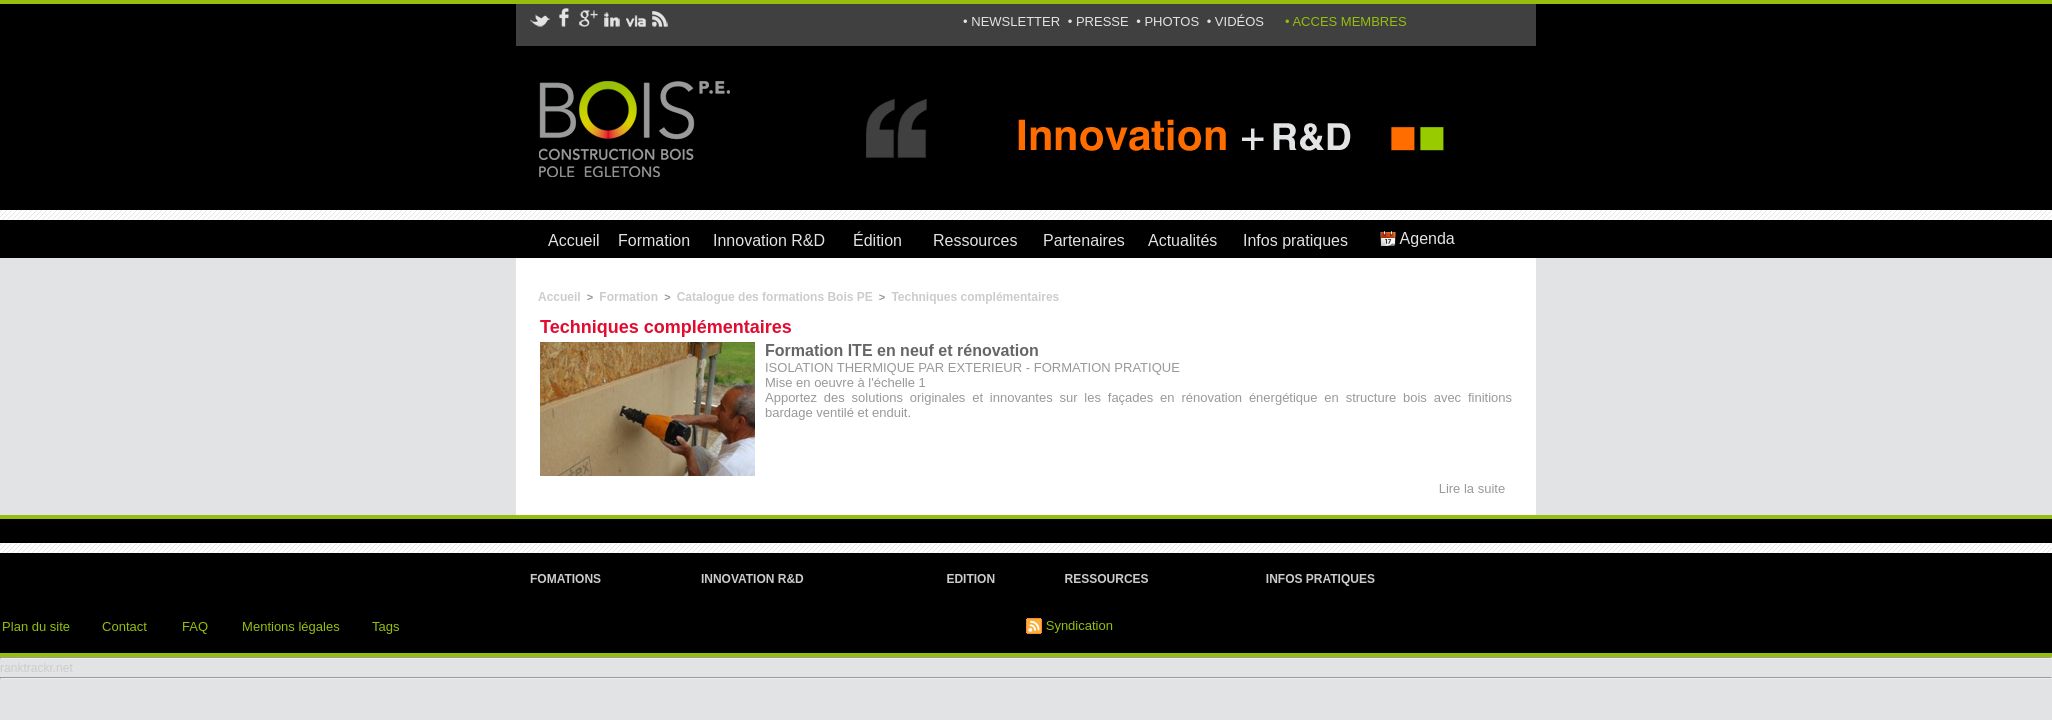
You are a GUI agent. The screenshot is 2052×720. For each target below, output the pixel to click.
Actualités (1182, 240)
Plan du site (36, 626)
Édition (877, 240)
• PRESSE (1100, 21)
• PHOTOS (1169, 21)
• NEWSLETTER (1013, 21)
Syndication (1079, 625)
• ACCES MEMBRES (1346, 21)
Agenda (1417, 238)
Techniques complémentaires (975, 297)
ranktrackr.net (36, 668)
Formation (654, 240)
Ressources (975, 240)
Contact (124, 626)
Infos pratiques (1295, 240)
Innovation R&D (769, 240)
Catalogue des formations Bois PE (775, 297)
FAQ (195, 626)
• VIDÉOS (1235, 21)
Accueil (574, 240)
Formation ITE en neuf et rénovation (902, 350)
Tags (385, 626)
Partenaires (1084, 240)
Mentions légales (291, 626)
